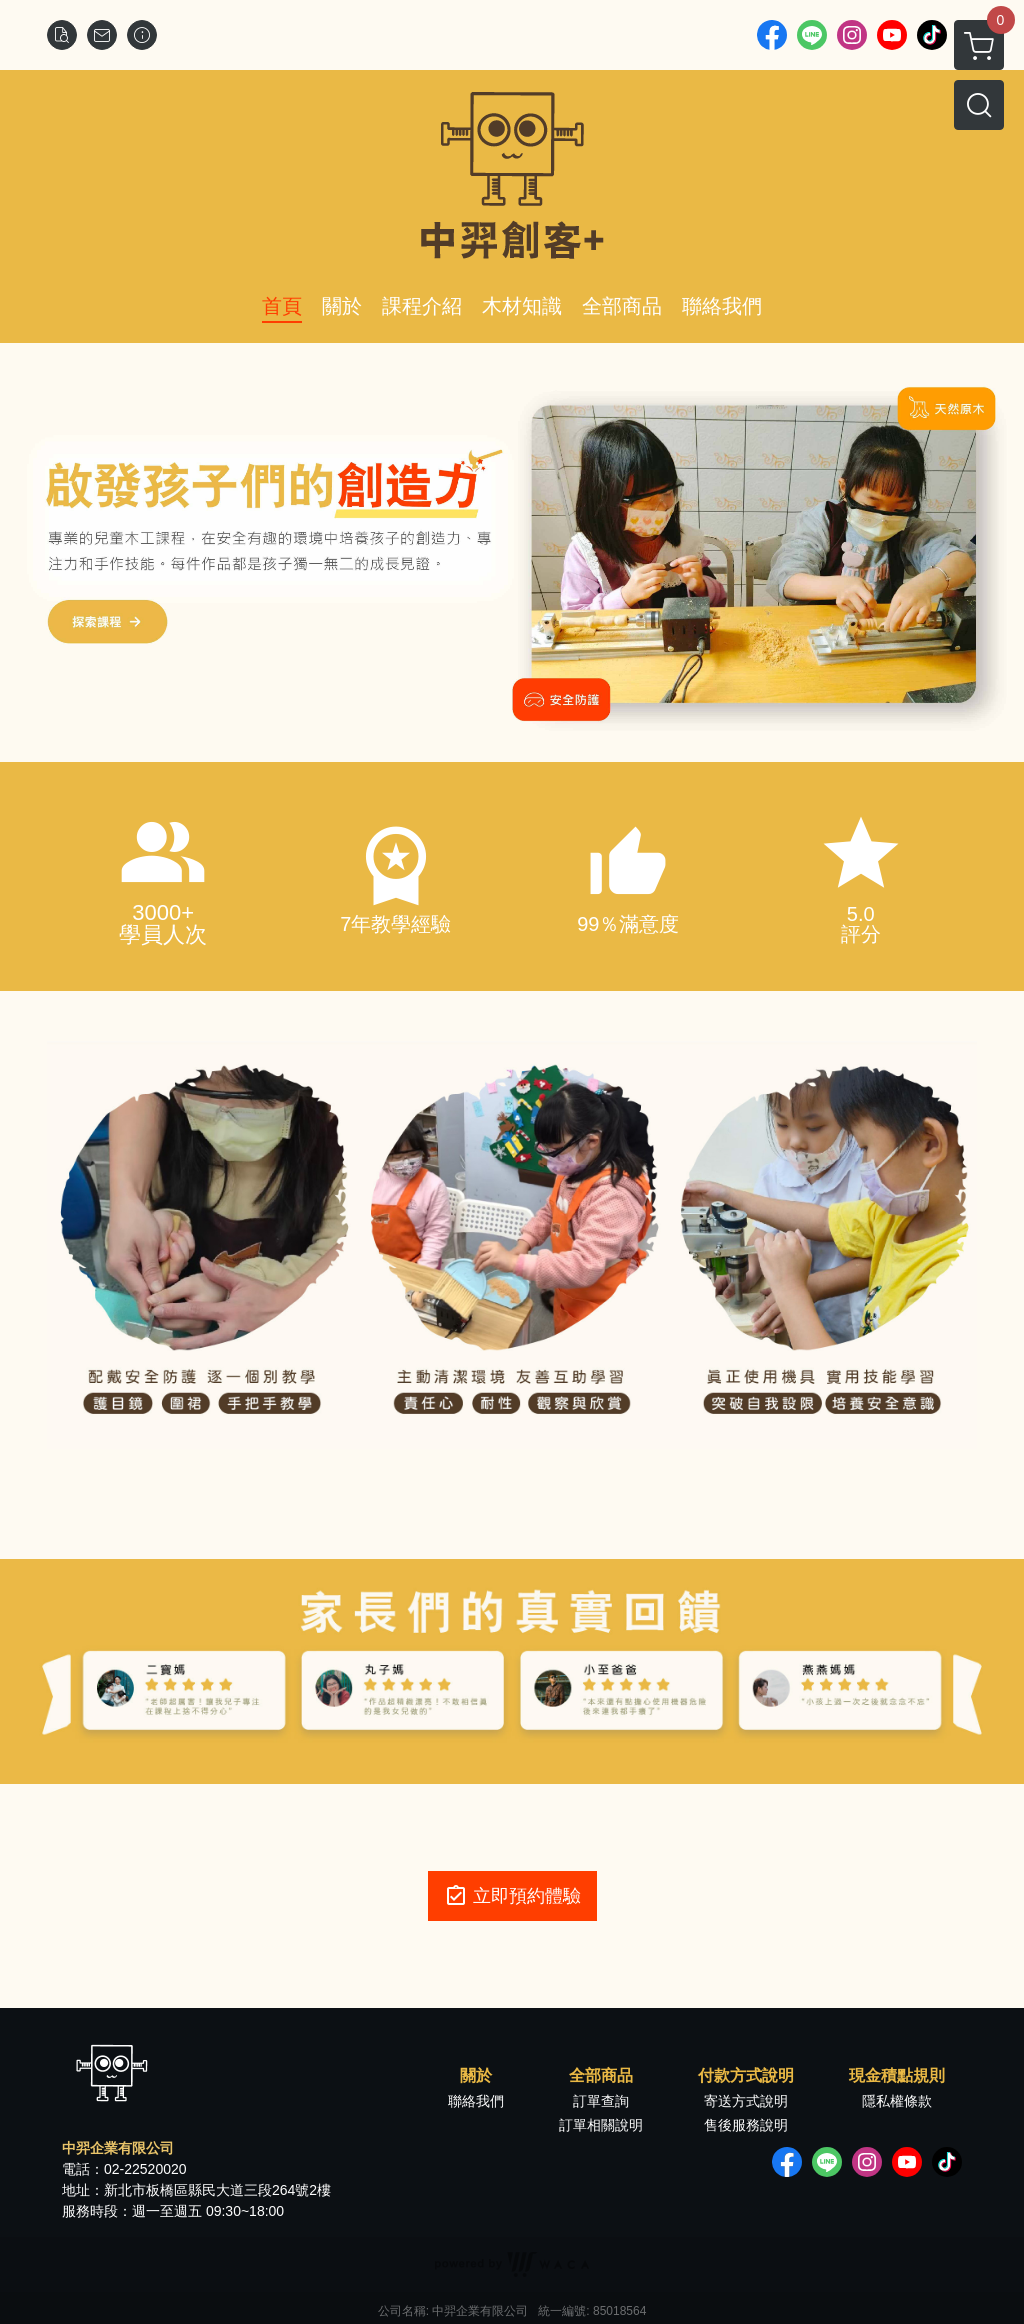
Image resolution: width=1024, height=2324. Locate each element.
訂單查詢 (601, 2101)
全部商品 (601, 2076)
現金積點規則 (897, 2076)
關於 (476, 2076)
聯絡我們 (476, 2101)
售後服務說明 (746, 2125)
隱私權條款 (897, 2101)
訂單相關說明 (601, 2125)
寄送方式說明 (746, 2101)
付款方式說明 (746, 2076)
